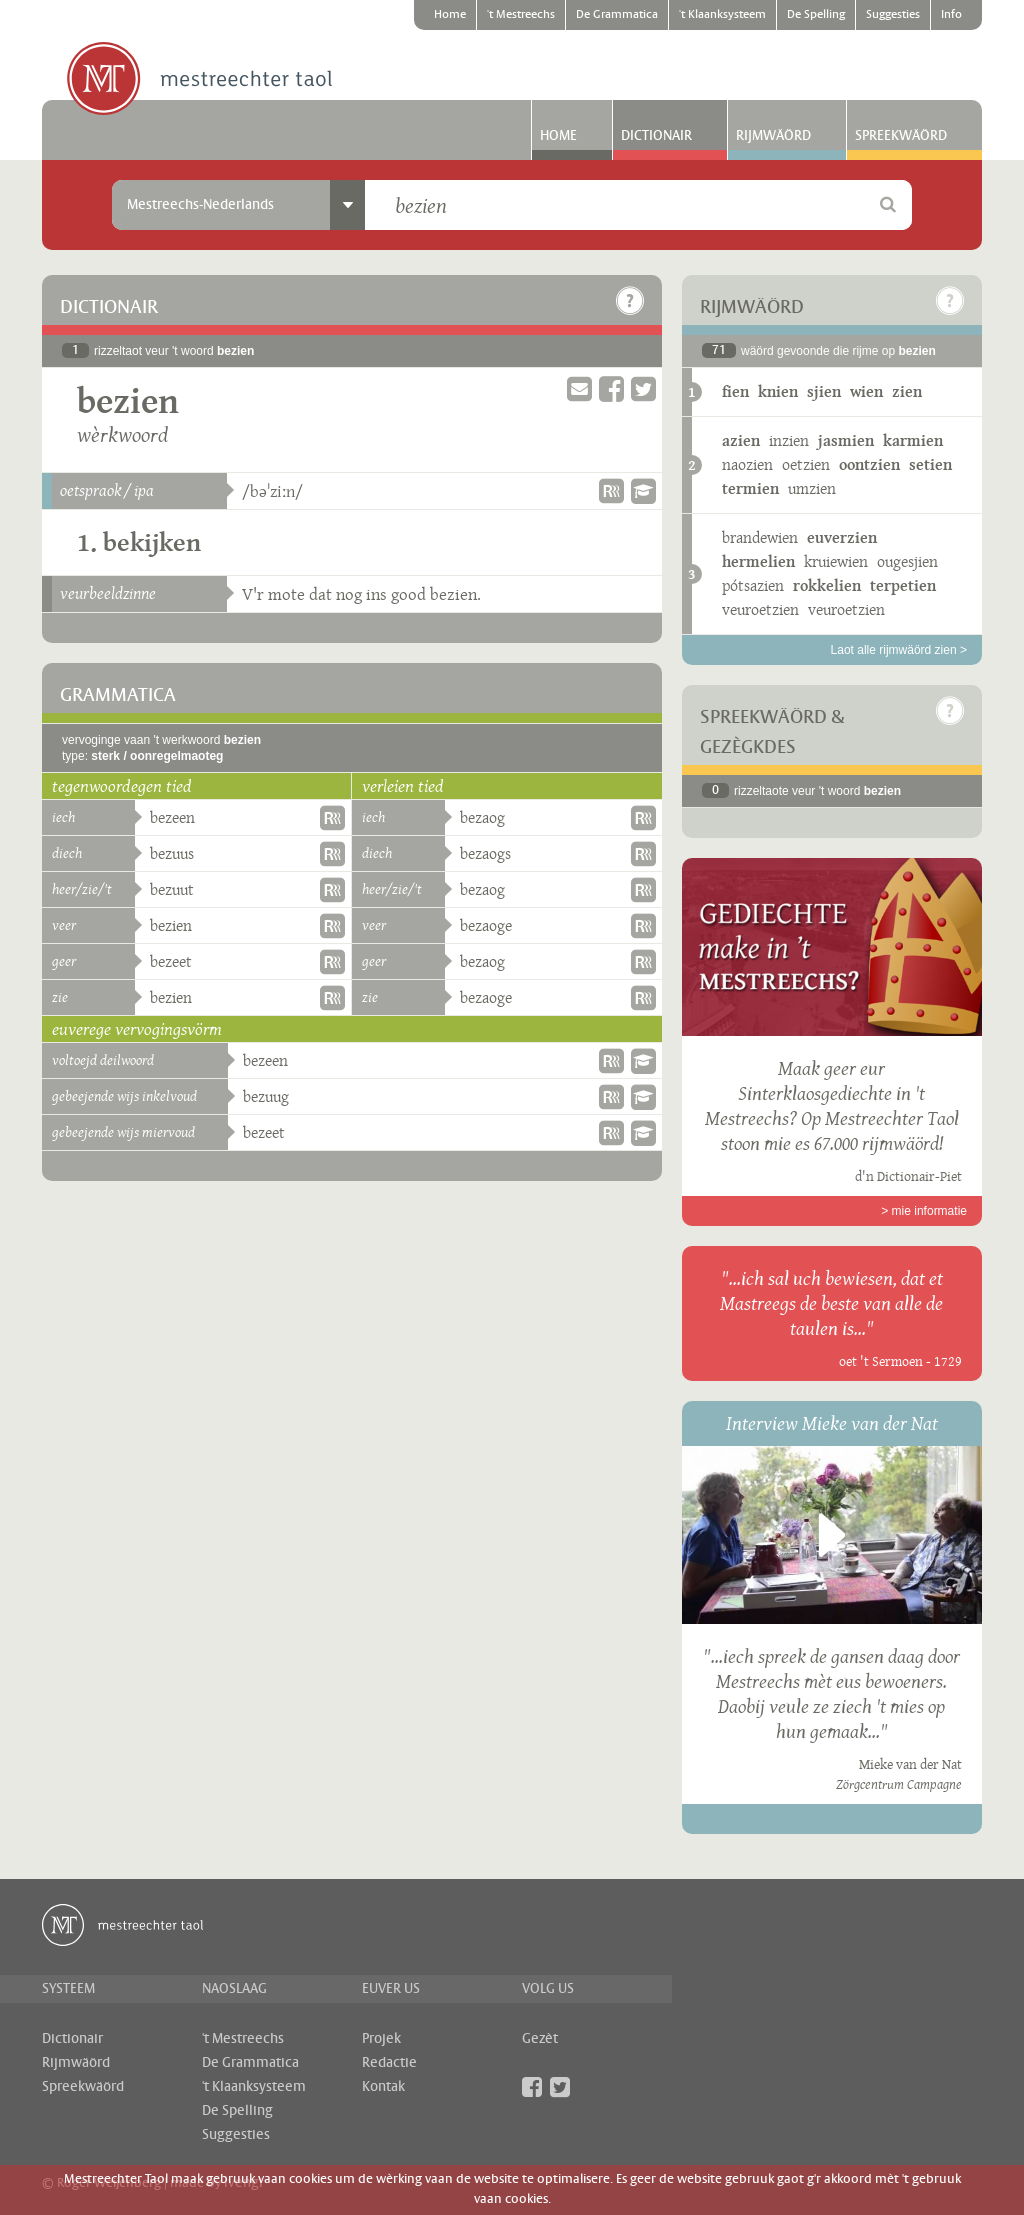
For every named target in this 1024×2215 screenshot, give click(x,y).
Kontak (383, 2087)
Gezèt (540, 2039)
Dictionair (656, 136)
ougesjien (907, 561)
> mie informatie (924, 1211)
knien (778, 391)
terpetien (903, 585)
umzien (812, 488)
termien (750, 488)
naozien (747, 464)
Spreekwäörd (901, 136)
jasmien (846, 440)
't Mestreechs (521, 15)
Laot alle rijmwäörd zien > (899, 650)
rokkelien (827, 585)
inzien (789, 440)
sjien (824, 391)
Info (951, 15)
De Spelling (816, 15)
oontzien (869, 464)
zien (907, 391)
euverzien (842, 537)
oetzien (806, 464)
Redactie (389, 2063)
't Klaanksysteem (722, 15)
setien (930, 464)
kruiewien (836, 561)
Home (450, 15)
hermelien (758, 561)
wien (866, 391)
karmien (913, 440)
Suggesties (893, 15)
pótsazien (753, 585)
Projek (381, 2039)
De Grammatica (617, 15)
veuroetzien (760, 609)
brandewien (760, 537)
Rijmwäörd (773, 136)
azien (741, 440)
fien (735, 391)
